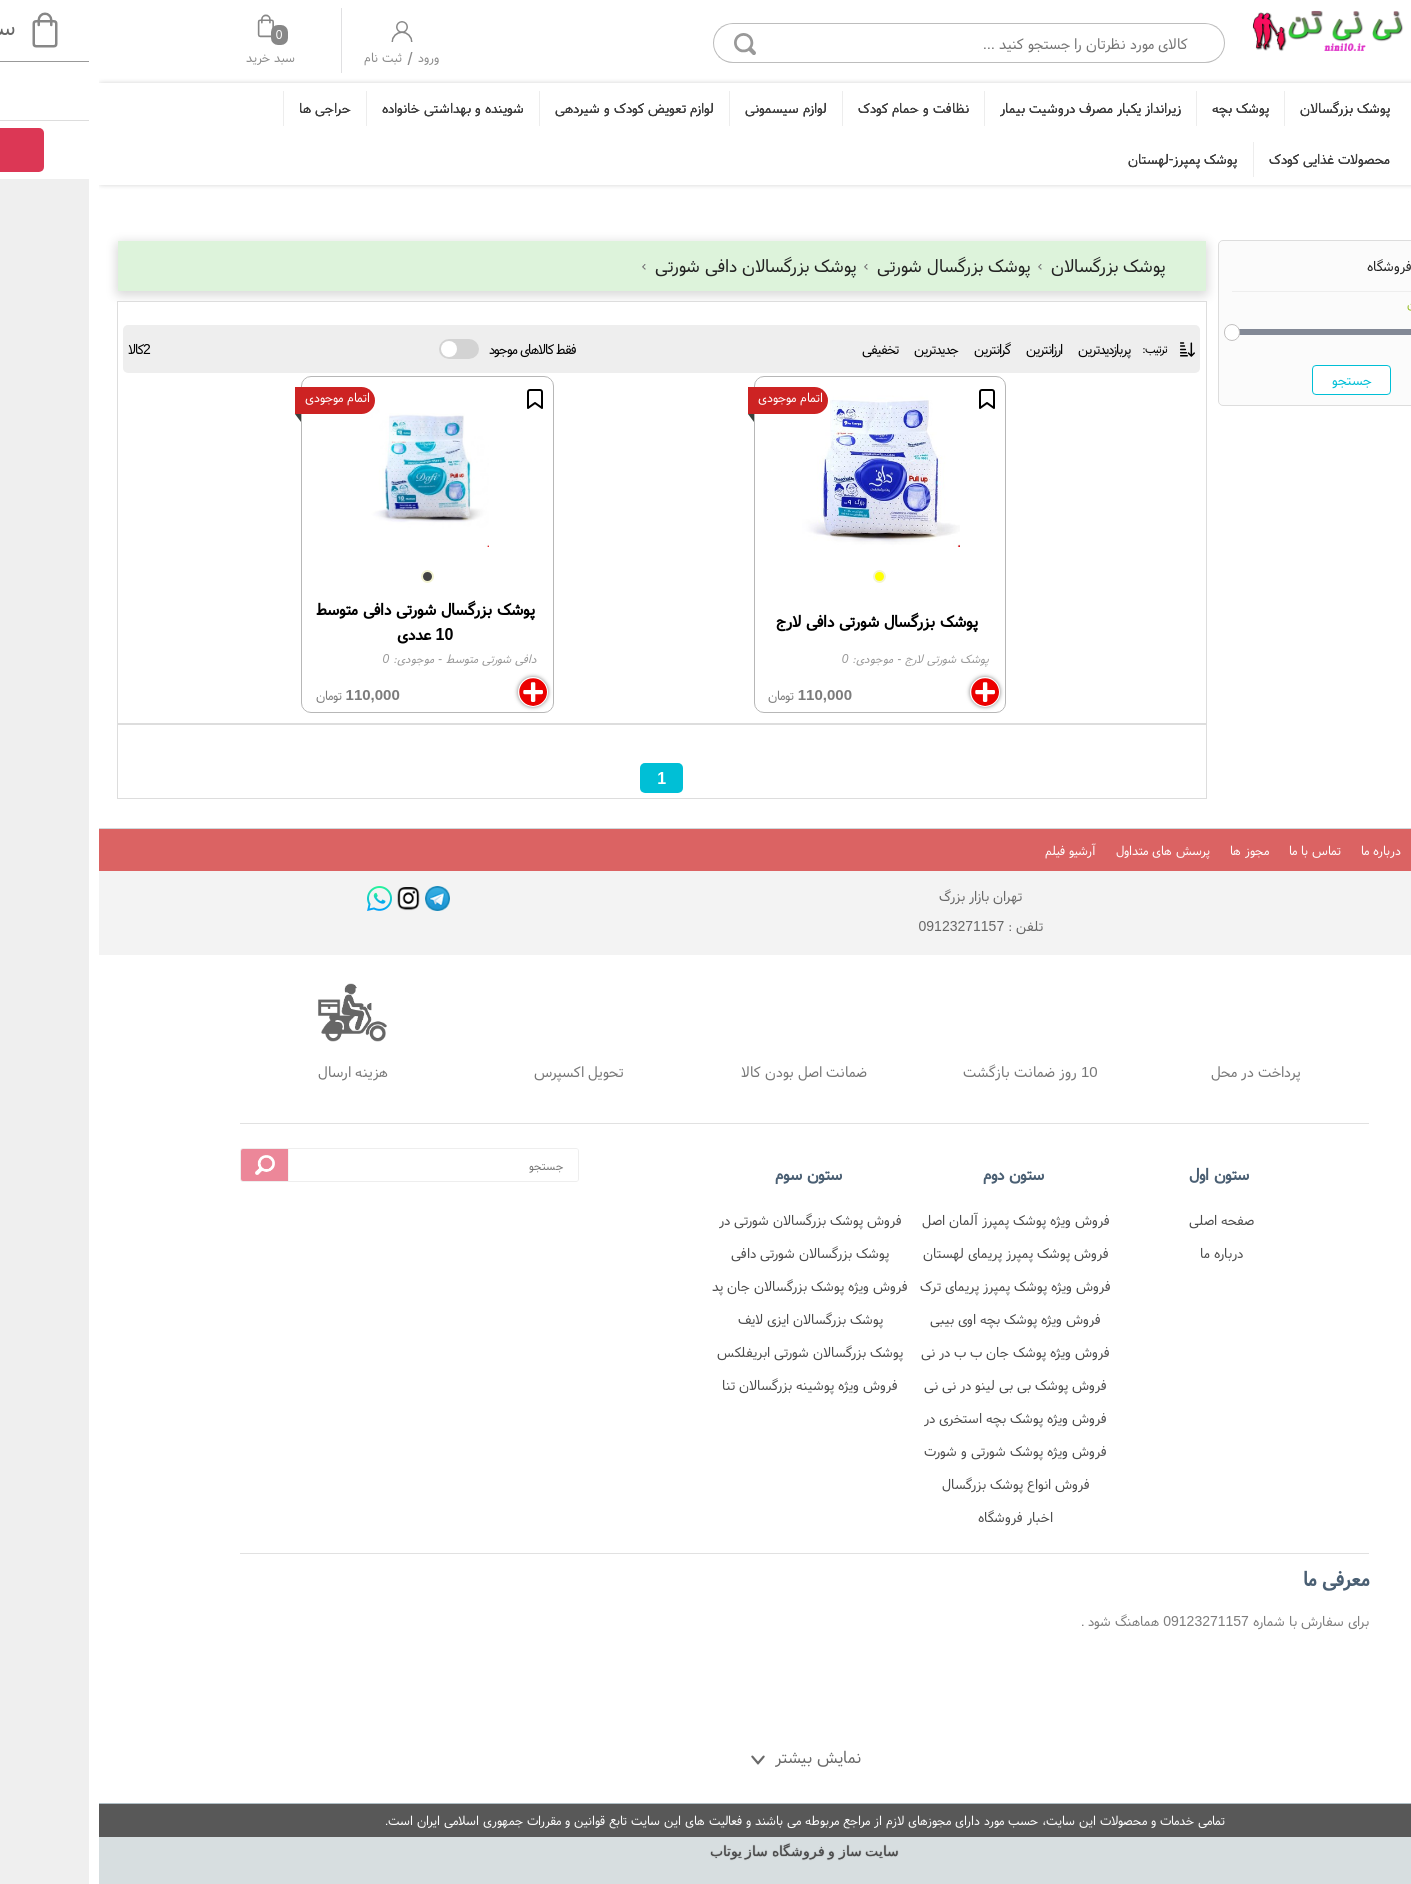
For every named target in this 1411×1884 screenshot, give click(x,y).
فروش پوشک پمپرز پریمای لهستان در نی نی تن (917, 1256)
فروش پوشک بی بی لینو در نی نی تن (916, 1388)
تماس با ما (1216, 850)
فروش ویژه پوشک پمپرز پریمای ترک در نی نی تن (916, 1289)
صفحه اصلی (1122, 1220)
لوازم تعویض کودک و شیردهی (535, 108)
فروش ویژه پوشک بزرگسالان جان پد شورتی (711, 1289)
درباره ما (1282, 850)
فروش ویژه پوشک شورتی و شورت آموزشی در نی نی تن (916, 1454)
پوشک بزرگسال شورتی (849, 265)
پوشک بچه (1141, 108)
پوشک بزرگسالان (1246, 108)
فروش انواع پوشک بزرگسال (917, 1484)
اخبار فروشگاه (916, 1517)
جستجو (1253, 380)
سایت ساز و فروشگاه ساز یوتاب (706, 1851)
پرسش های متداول (1064, 850)
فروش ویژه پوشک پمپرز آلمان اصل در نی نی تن (917, 1223)
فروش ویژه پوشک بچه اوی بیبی (916, 1319)
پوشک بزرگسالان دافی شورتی (651, 265)
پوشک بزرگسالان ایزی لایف (711, 1319)
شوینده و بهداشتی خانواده (354, 108)
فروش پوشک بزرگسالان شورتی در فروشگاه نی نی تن (711, 1223)
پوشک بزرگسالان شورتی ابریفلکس (711, 1352)
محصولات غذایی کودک (1230, 159)
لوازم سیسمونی (687, 108)
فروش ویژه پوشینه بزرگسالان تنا (711, 1385)
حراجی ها (226, 108)
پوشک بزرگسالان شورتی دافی (711, 1253)
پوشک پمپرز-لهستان (1084, 159)
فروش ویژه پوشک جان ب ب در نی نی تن (916, 1355)
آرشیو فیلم (971, 850)
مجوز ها (1150, 850)
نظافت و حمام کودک (814, 108)
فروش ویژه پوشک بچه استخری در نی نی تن (916, 1421)
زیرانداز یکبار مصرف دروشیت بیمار (991, 108)
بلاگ (1333, 850)
